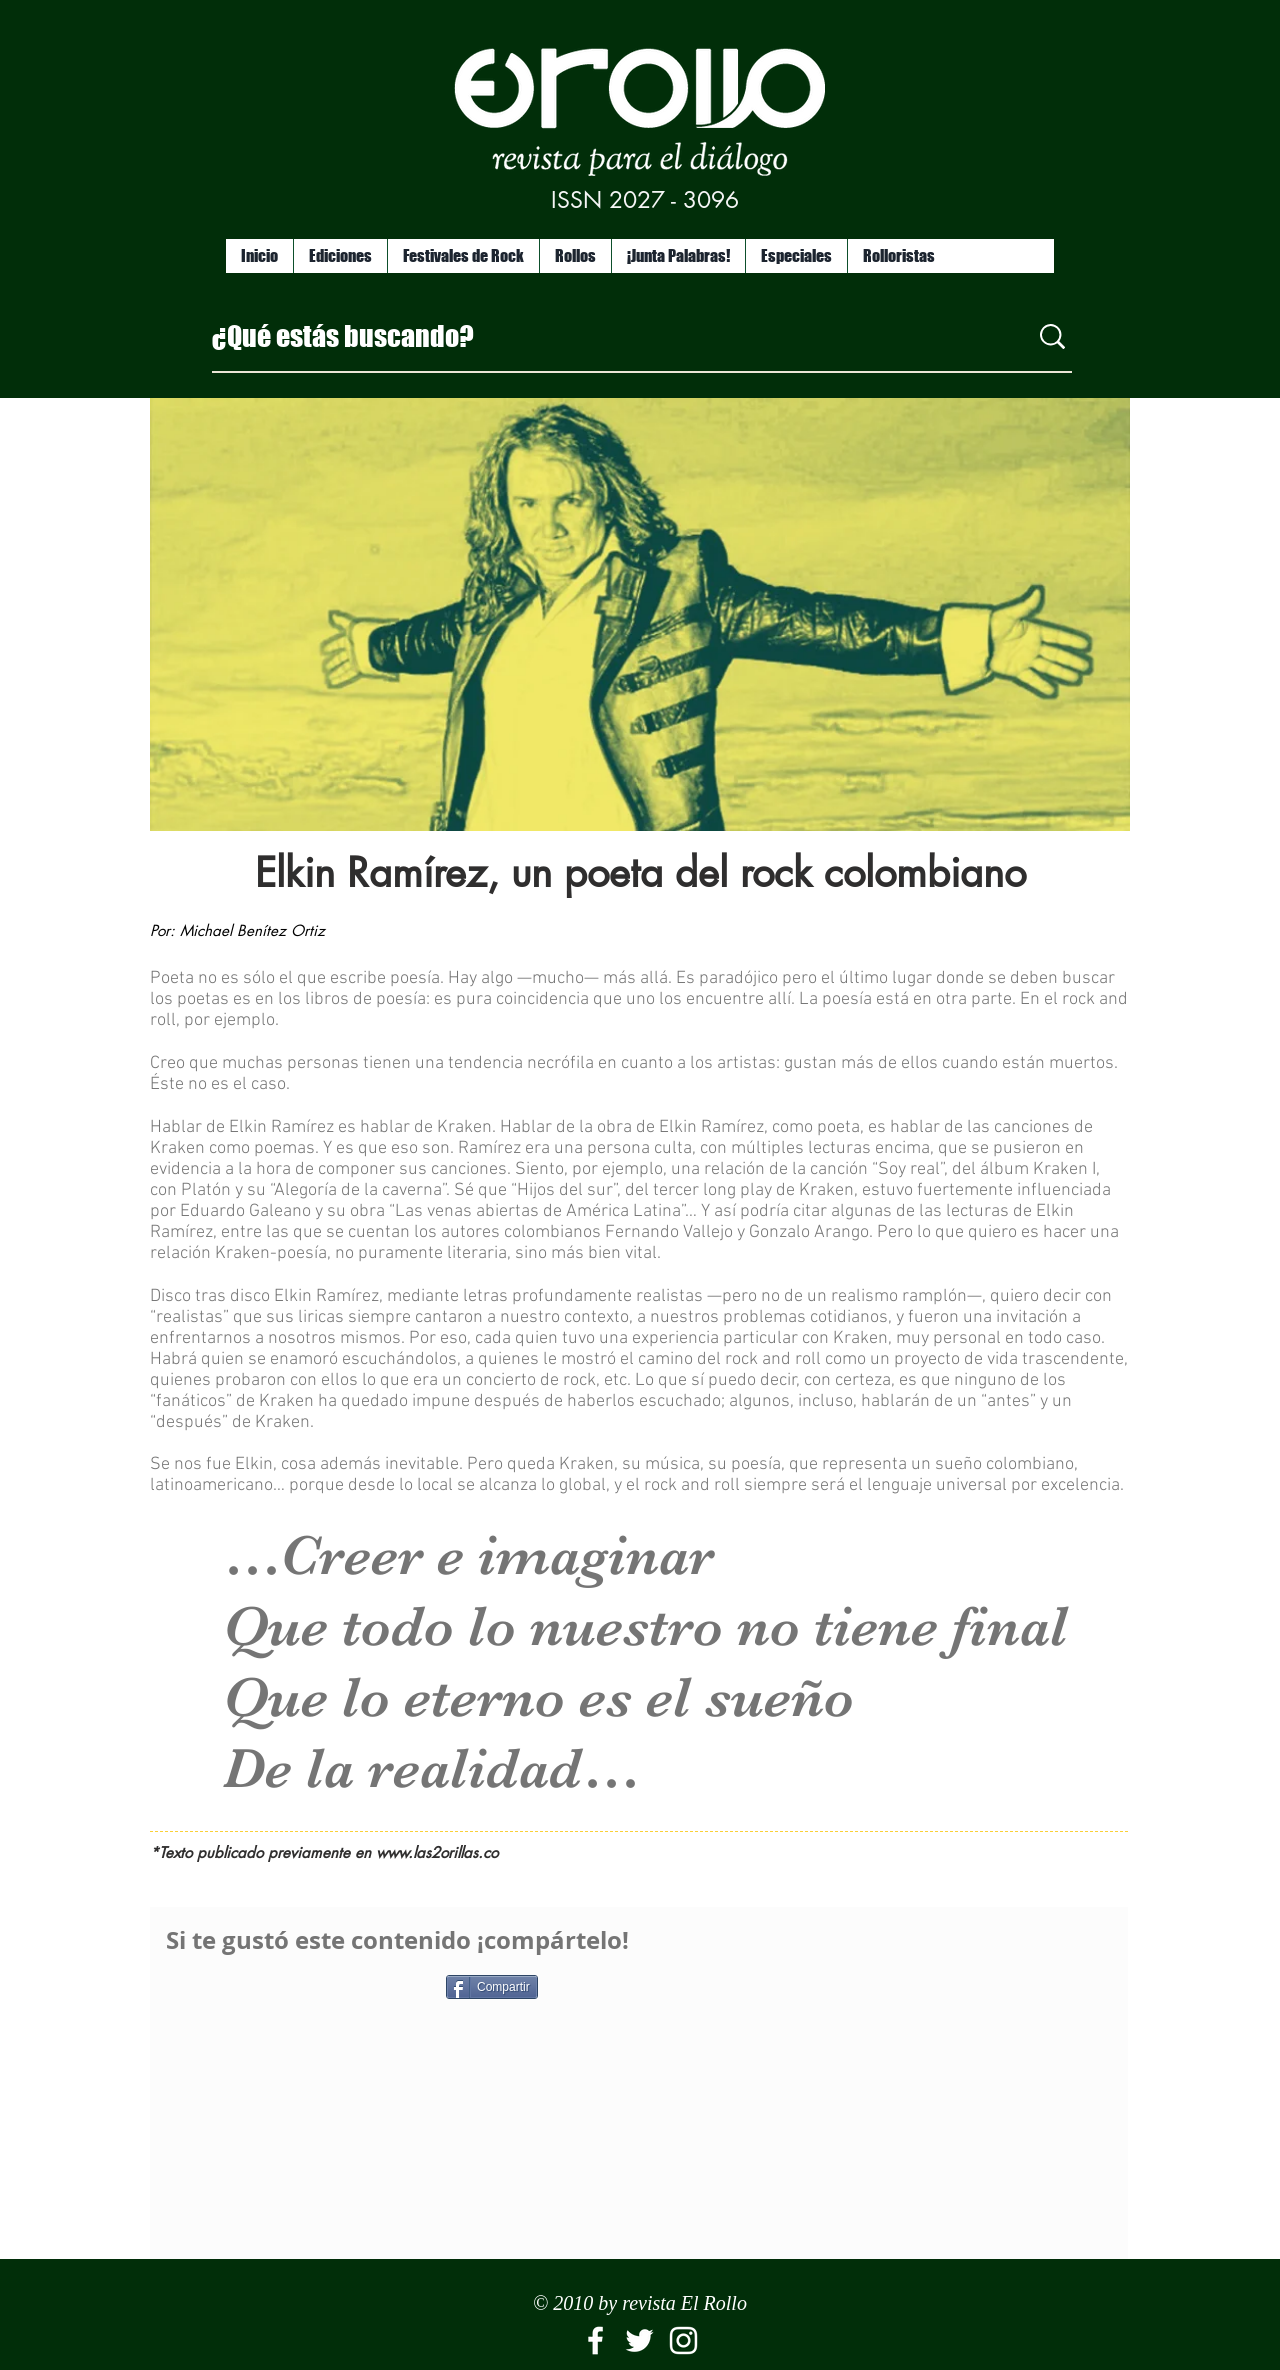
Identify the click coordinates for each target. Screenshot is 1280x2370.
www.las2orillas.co (437, 1852)
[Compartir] (492, 1987)
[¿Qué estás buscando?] (605, 336)
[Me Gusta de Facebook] (291, 1995)
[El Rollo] (595, 2340)
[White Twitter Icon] (639, 2340)
